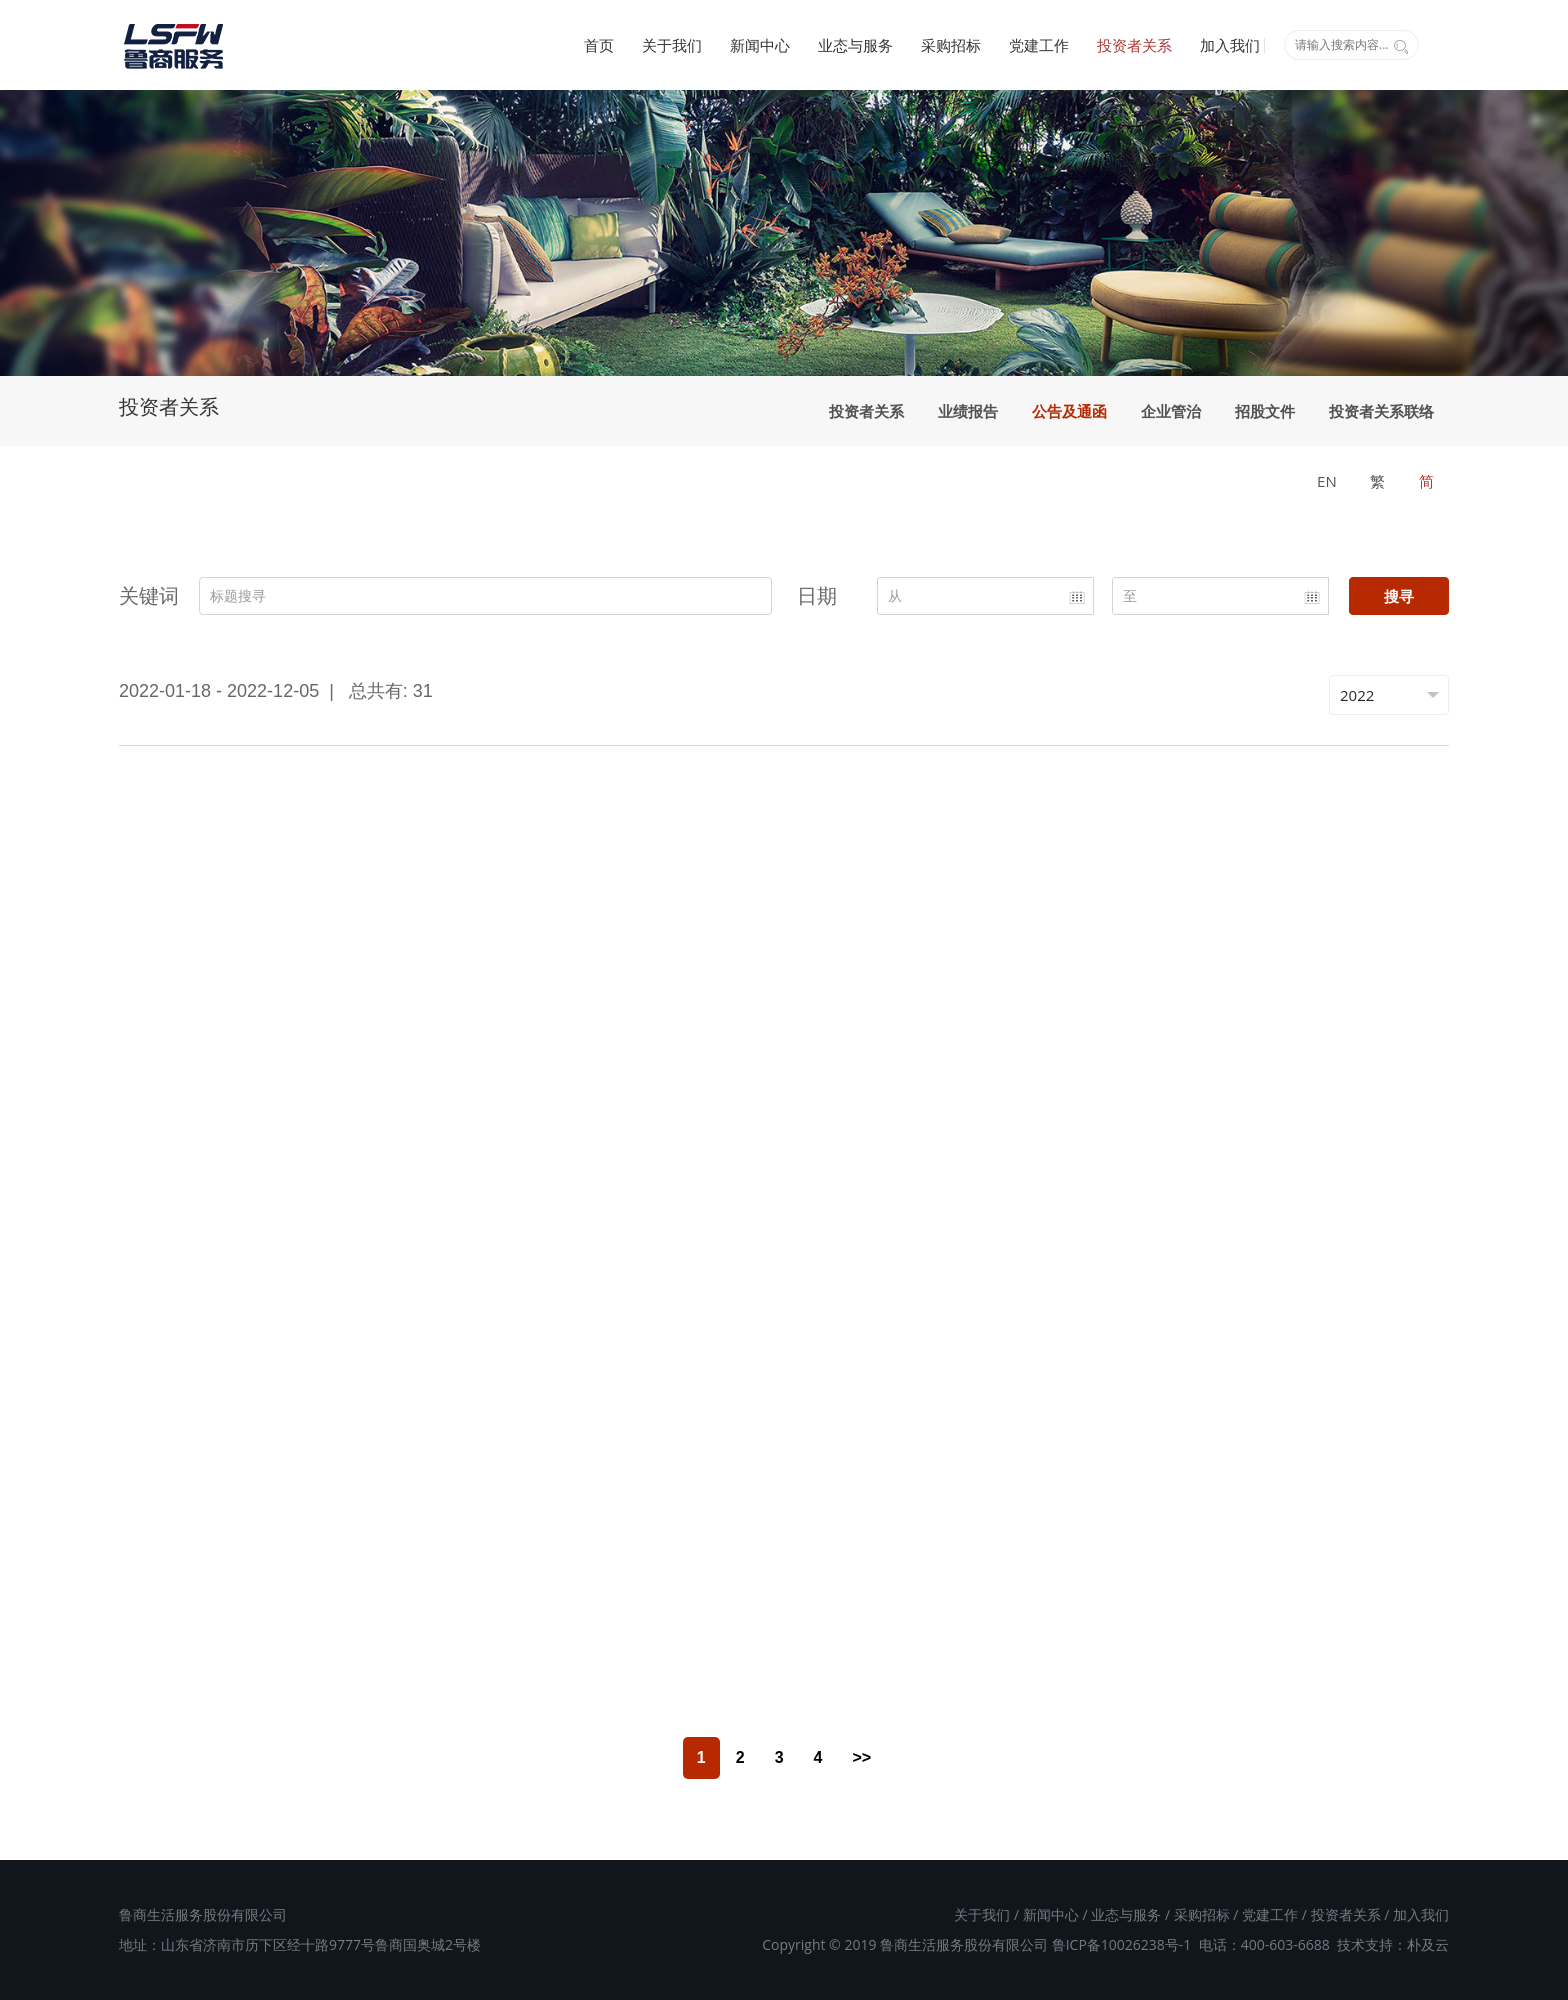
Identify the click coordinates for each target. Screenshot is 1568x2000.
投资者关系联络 (1381, 411)
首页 (599, 45)
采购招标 (951, 45)
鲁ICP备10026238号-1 (1122, 1944)
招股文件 (1265, 411)
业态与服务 (855, 45)
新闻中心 (760, 45)
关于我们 (672, 45)
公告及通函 (1069, 411)
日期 (817, 596)
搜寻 (1399, 596)
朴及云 (1428, 1944)
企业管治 (1171, 411)
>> (861, 1757)
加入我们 (1230, 45)
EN (1327, 481)
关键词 (149, 596)
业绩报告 (968, 411)
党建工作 (1039, 45)
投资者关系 (1134, 45)
